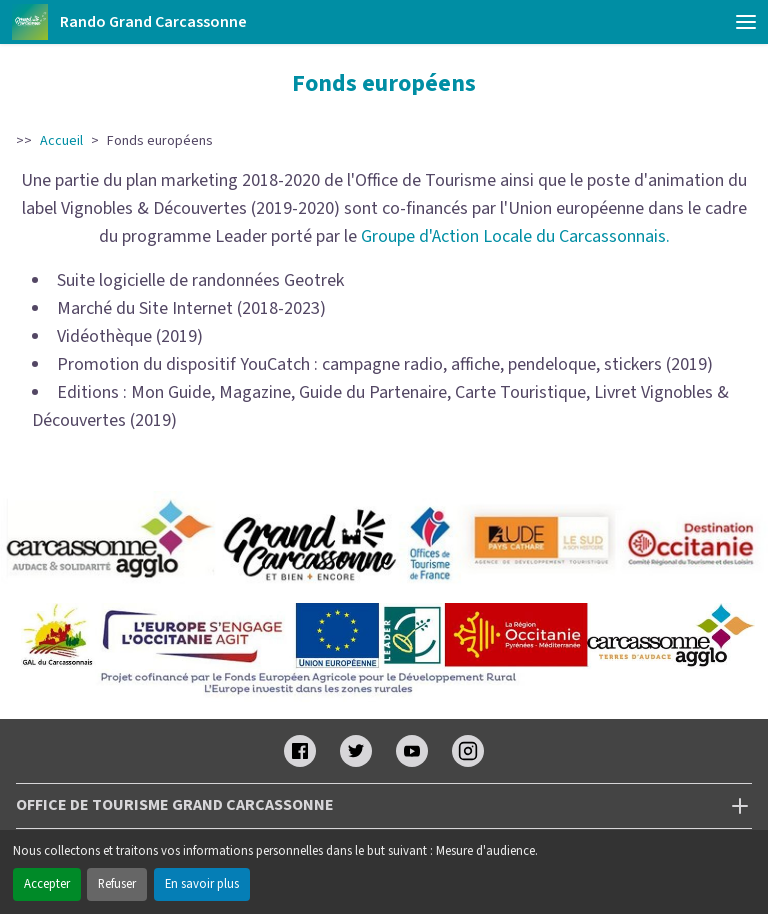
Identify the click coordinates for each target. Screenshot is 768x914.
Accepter (47, 884)
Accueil (61, 141)
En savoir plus (202, 884)
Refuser (117, 884)
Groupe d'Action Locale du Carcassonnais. (515, 236)
